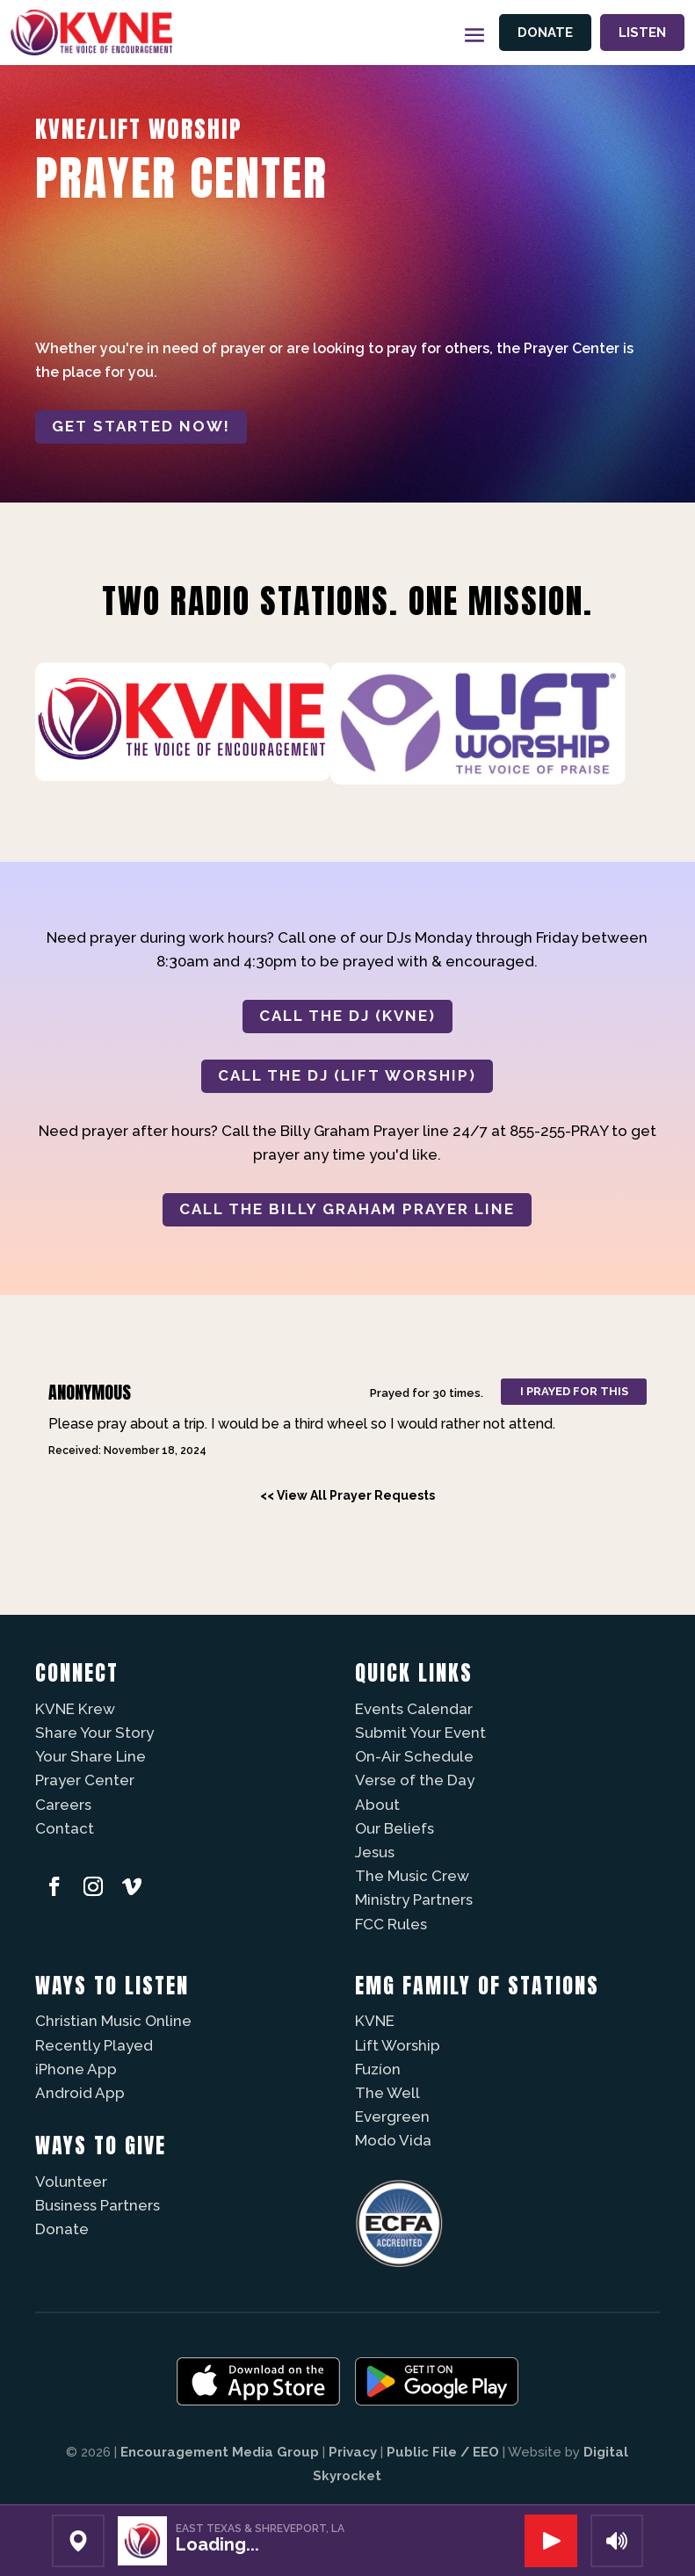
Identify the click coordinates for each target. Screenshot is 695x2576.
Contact (64, 1828)
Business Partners (97, 2205)
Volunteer (71, 2181)
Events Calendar (414, 1709)
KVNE (375, 2021)
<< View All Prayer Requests (347, 1495)
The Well (387, 2093)
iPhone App (76, 2069)
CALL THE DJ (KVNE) (347, 1015)
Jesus (375, 1852)
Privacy (353, 2452)
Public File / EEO (443, 2452)
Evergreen (392, 2116)
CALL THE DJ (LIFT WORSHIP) (347, 1075)
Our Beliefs (394, 1828)
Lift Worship (397, 2045)
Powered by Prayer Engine (100, 1527)
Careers (63, 1804)
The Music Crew (412, 1876)
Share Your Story (94, 1732)
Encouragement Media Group (219, 2452)
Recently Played (94, 2045)
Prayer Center (84, 1780)
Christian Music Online (113, 2021)
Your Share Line (90, 1756)
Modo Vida (393, 2140)
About (377, 1804)
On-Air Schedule (414, 1756)
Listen (642, 32)
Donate (545, 32)
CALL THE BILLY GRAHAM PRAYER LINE (347, 1209)
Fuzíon (378, 2069)
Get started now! (141, 426)
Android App (80, 2093)
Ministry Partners (414, 1899)
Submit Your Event (420, 1732)
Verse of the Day (414, 1780)
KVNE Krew (75, 1709)
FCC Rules (391, 1924)
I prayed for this (574, 1391)
